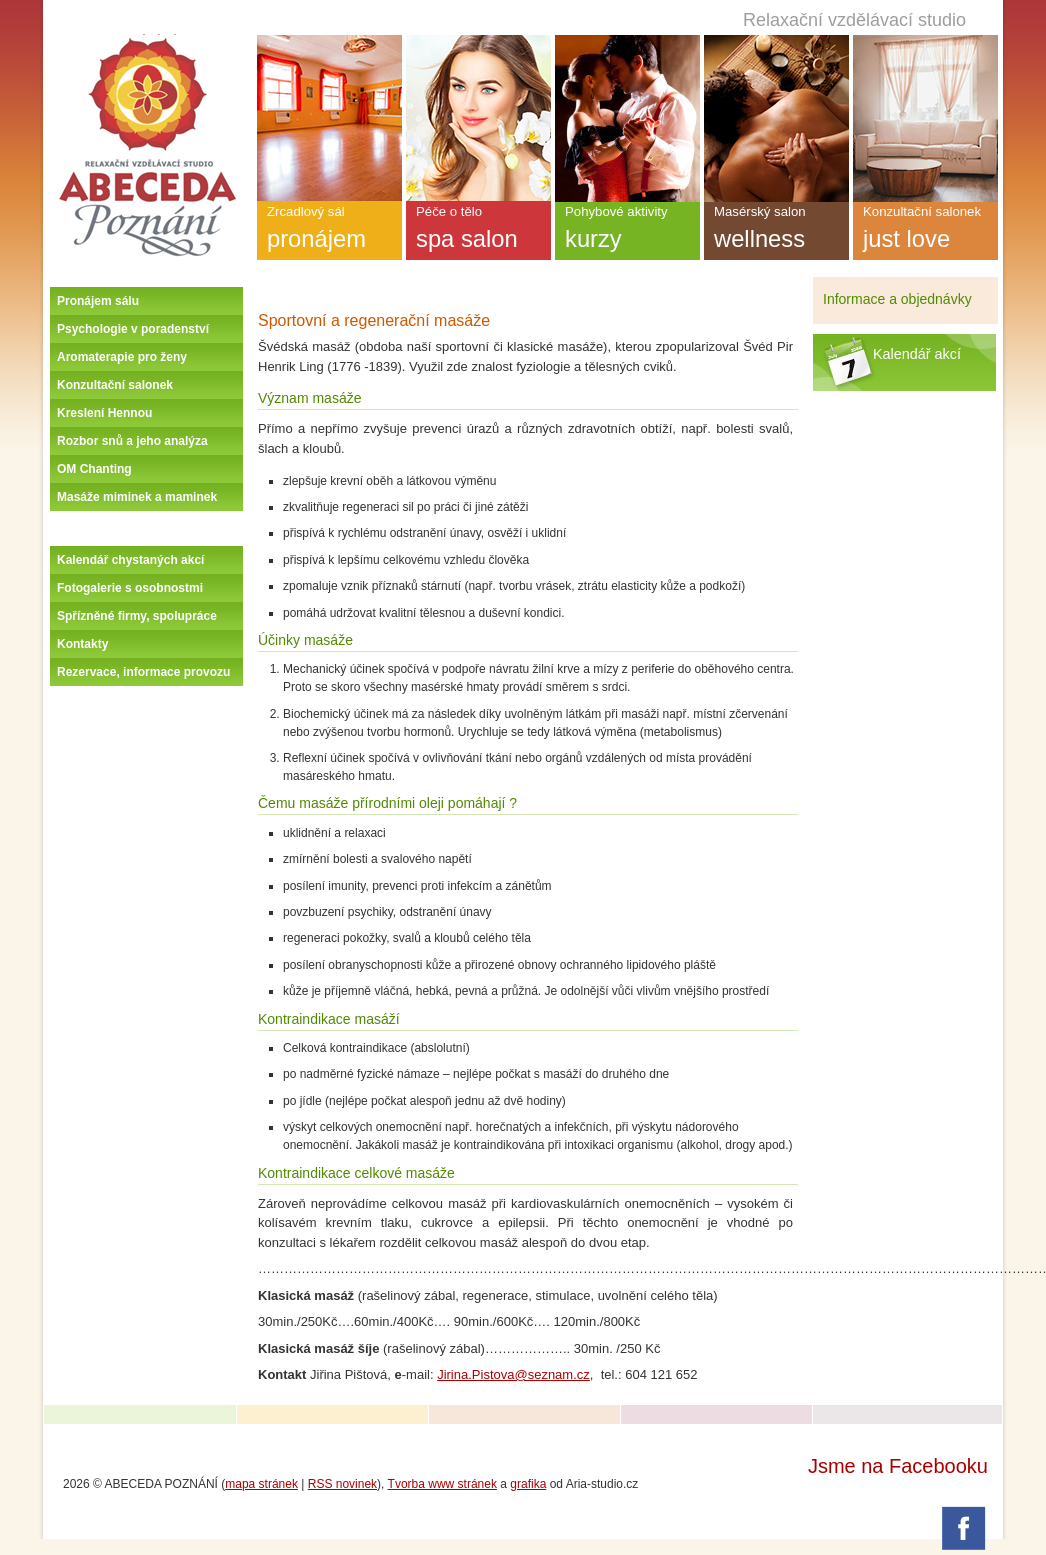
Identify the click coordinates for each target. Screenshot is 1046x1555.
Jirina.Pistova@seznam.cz (513, 1374)
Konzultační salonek (115, 385)
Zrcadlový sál (329, 232)
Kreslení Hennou (104, 413)
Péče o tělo (478, 232)
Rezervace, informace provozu (143, 672)
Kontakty (82, 644)
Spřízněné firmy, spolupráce (137, 616)
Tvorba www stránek (442, 1484)
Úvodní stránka (147, 42)
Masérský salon (776, 232)
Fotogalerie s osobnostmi (130, 588)
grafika (528, 1484)
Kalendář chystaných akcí (130, 560)
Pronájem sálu (98, 301)
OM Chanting (94, 469)
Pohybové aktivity (627, 232)
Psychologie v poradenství (133, 329)
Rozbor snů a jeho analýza (132, 441)
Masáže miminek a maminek (137, 497)
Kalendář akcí (917, 354)
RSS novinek (342, 1484)
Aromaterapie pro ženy (122, 357)
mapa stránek (261, 1484)
